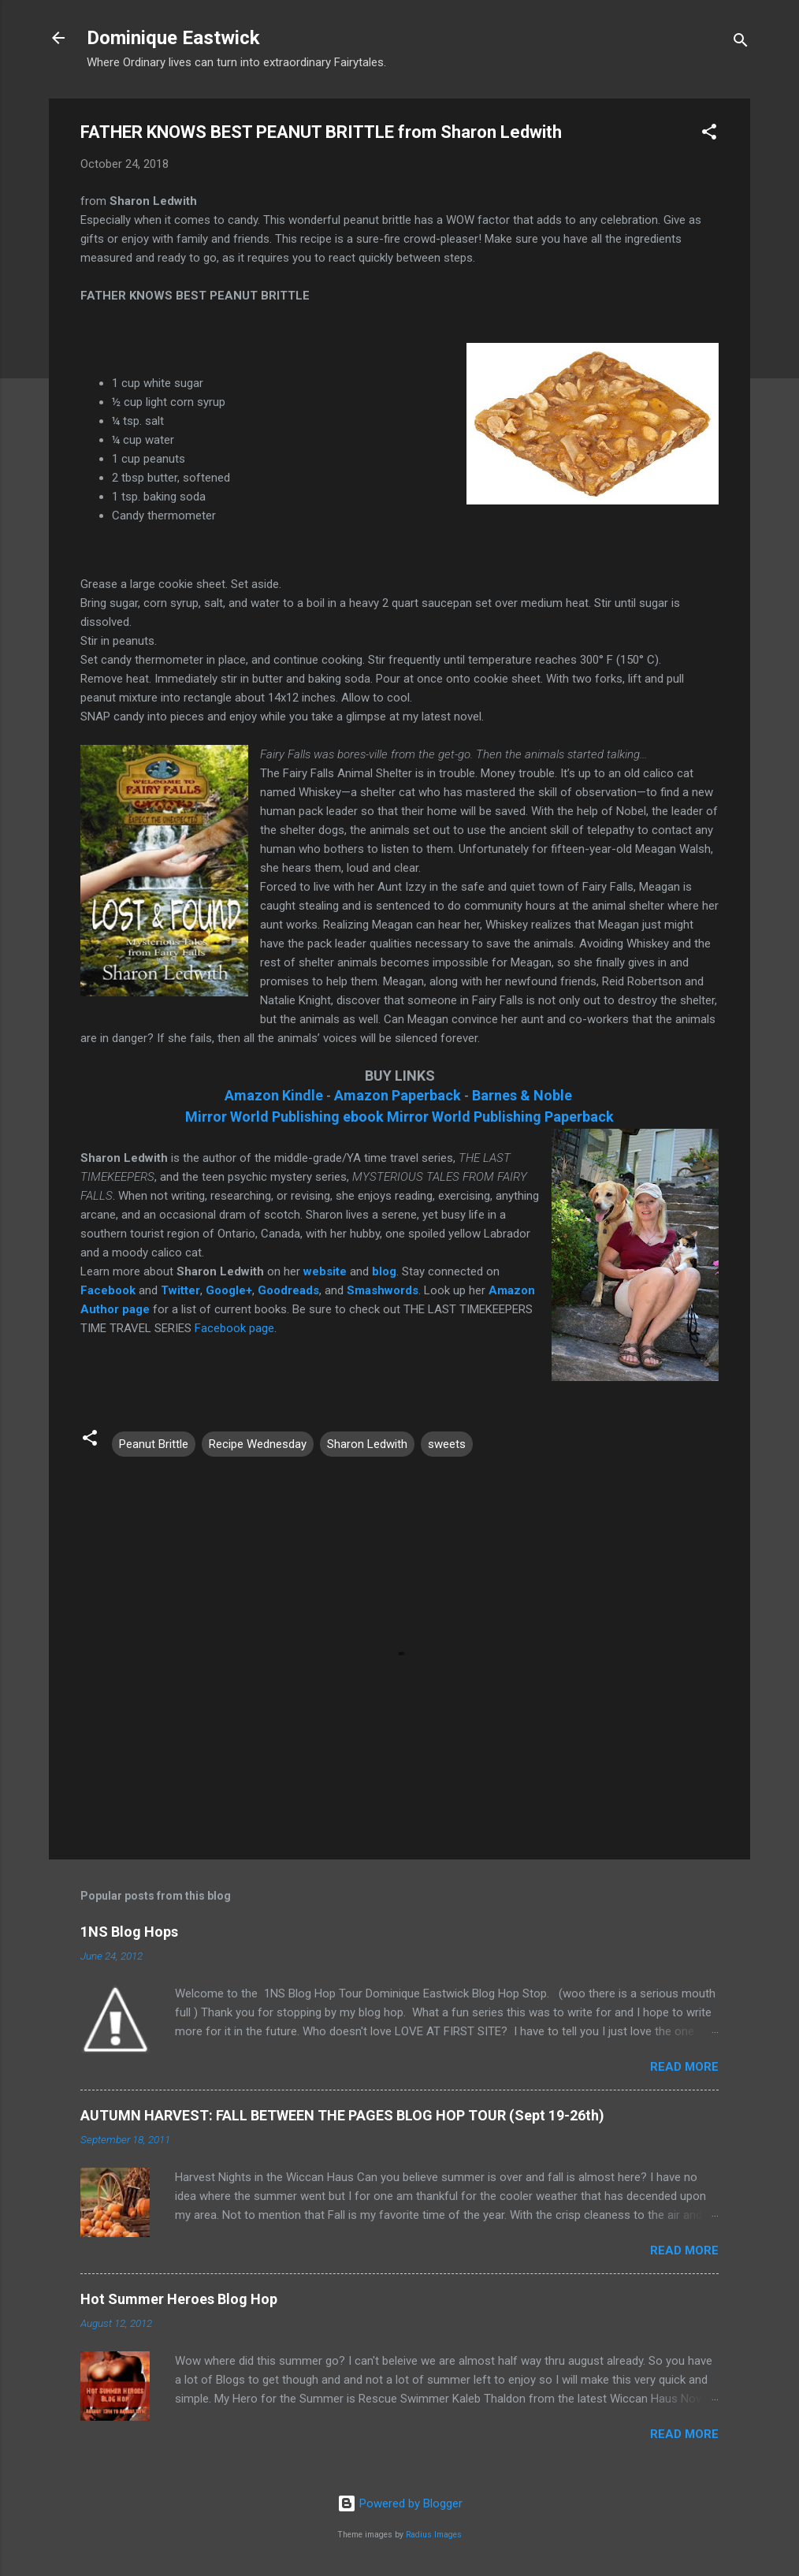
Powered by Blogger (400, 2503)
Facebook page (234, 1328)
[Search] (740, 43)
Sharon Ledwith (367, 1444)
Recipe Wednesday (258, 1444)
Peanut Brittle (153, 1444)
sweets (447, 1444)
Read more (684, 2067)
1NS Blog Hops (129, 1931)
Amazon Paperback (397, 1095)
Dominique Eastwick (173, 38)
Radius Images (434, 2534)
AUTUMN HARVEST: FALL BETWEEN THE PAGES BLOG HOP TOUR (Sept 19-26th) (342, 2115)
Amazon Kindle (274, 1095)
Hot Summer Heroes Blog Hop (178, 2299)
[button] (709, 134)
